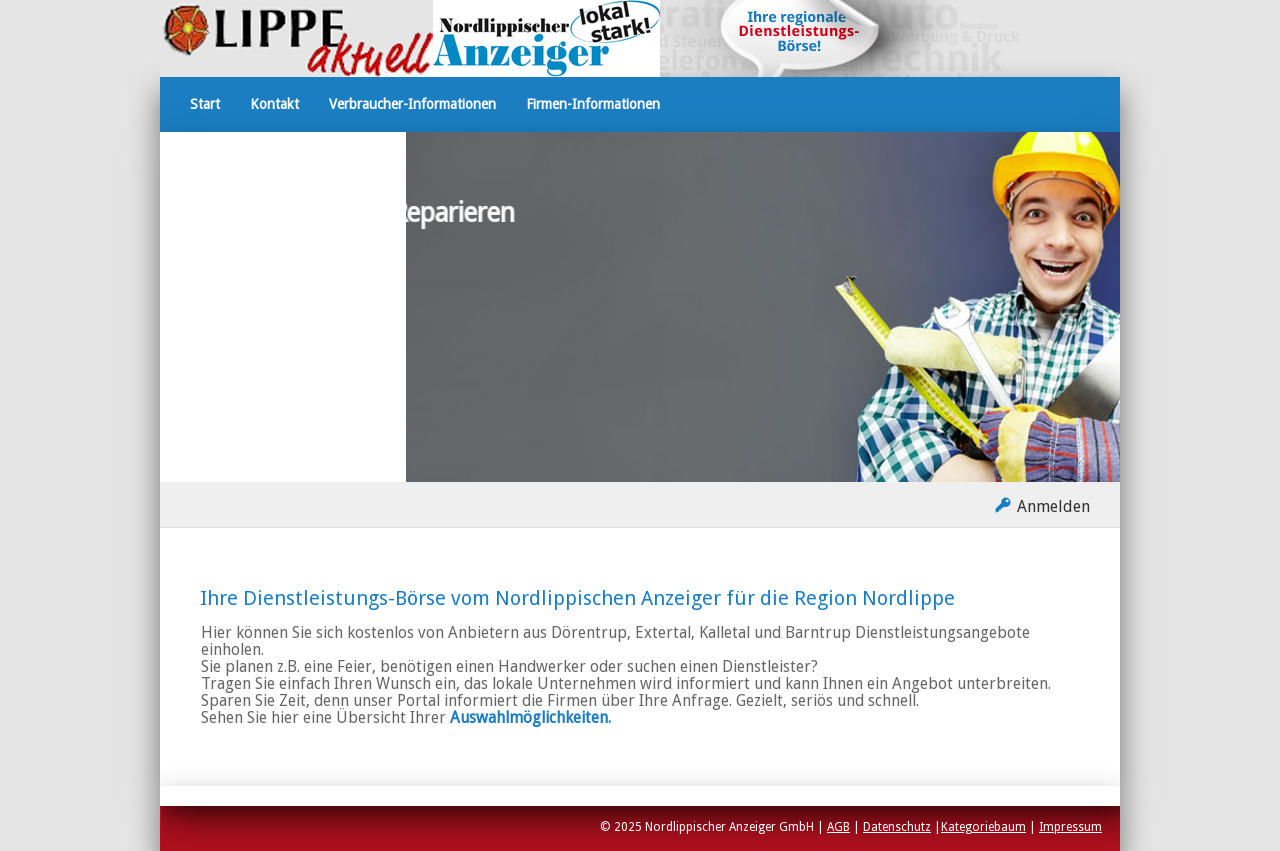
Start (205, 104)
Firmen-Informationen (593, 104)
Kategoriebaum (983, 827)
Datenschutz (897, 827)
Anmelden (1053, 506)
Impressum (1070, 827)
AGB (838, 827)
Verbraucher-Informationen (412, 104)
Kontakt (274, 104)
